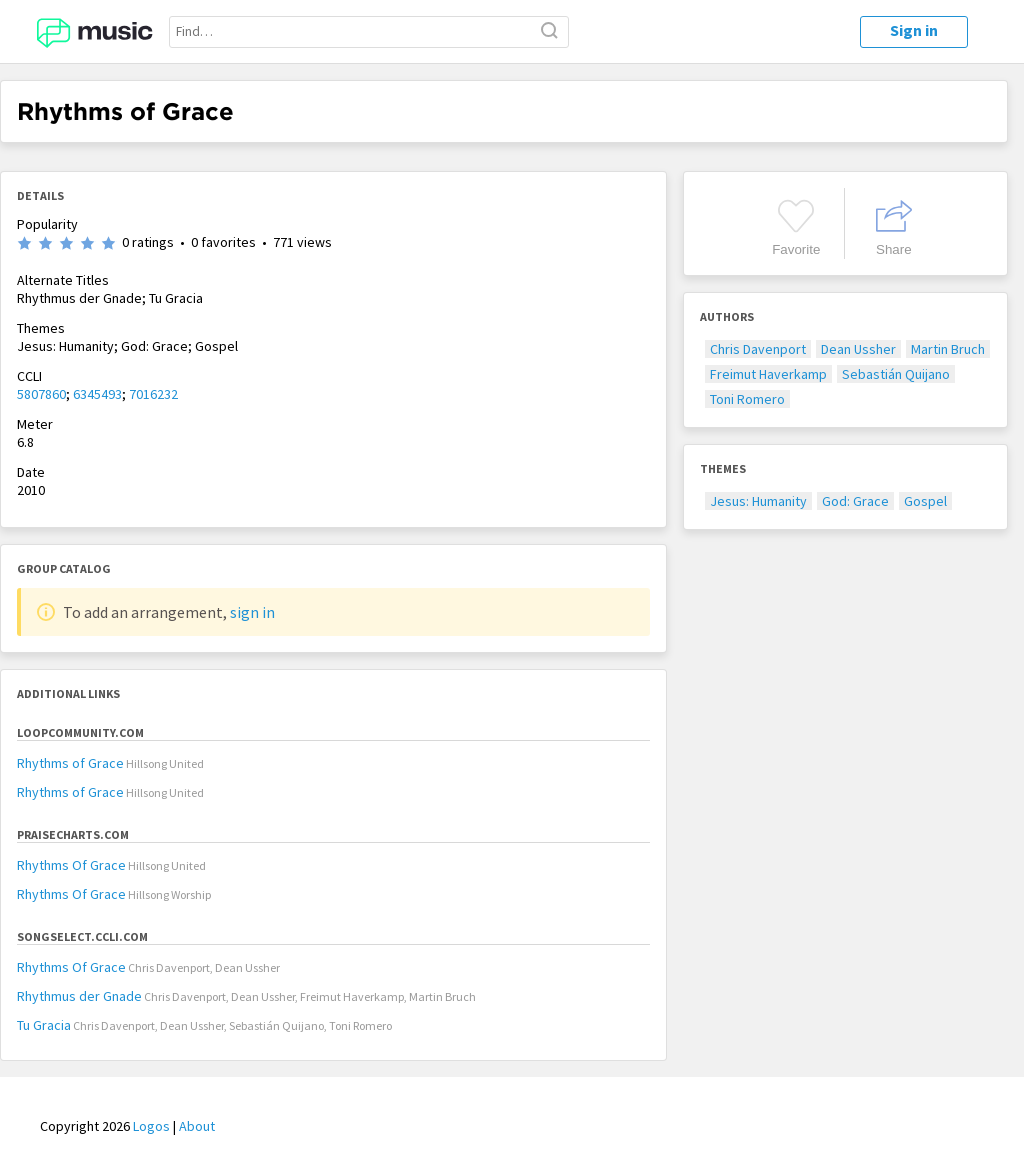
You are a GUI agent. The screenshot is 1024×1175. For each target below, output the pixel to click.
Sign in (914, 30)
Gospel (925, 501)
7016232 (153, 394)
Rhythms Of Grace (71, 865)
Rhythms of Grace (70, 763)
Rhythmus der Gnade (79, 996)
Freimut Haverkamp (768, 374)
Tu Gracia (44, 1025)
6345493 (97, 394)
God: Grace (855, 501)
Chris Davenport (758, 349)
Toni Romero (747, 399)
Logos (151, 1126)
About (197, 1126)
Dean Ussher (858, 349)
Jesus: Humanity (758, 501)
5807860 (41, 394)
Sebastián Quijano (896, 374)
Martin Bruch (948, 349)
